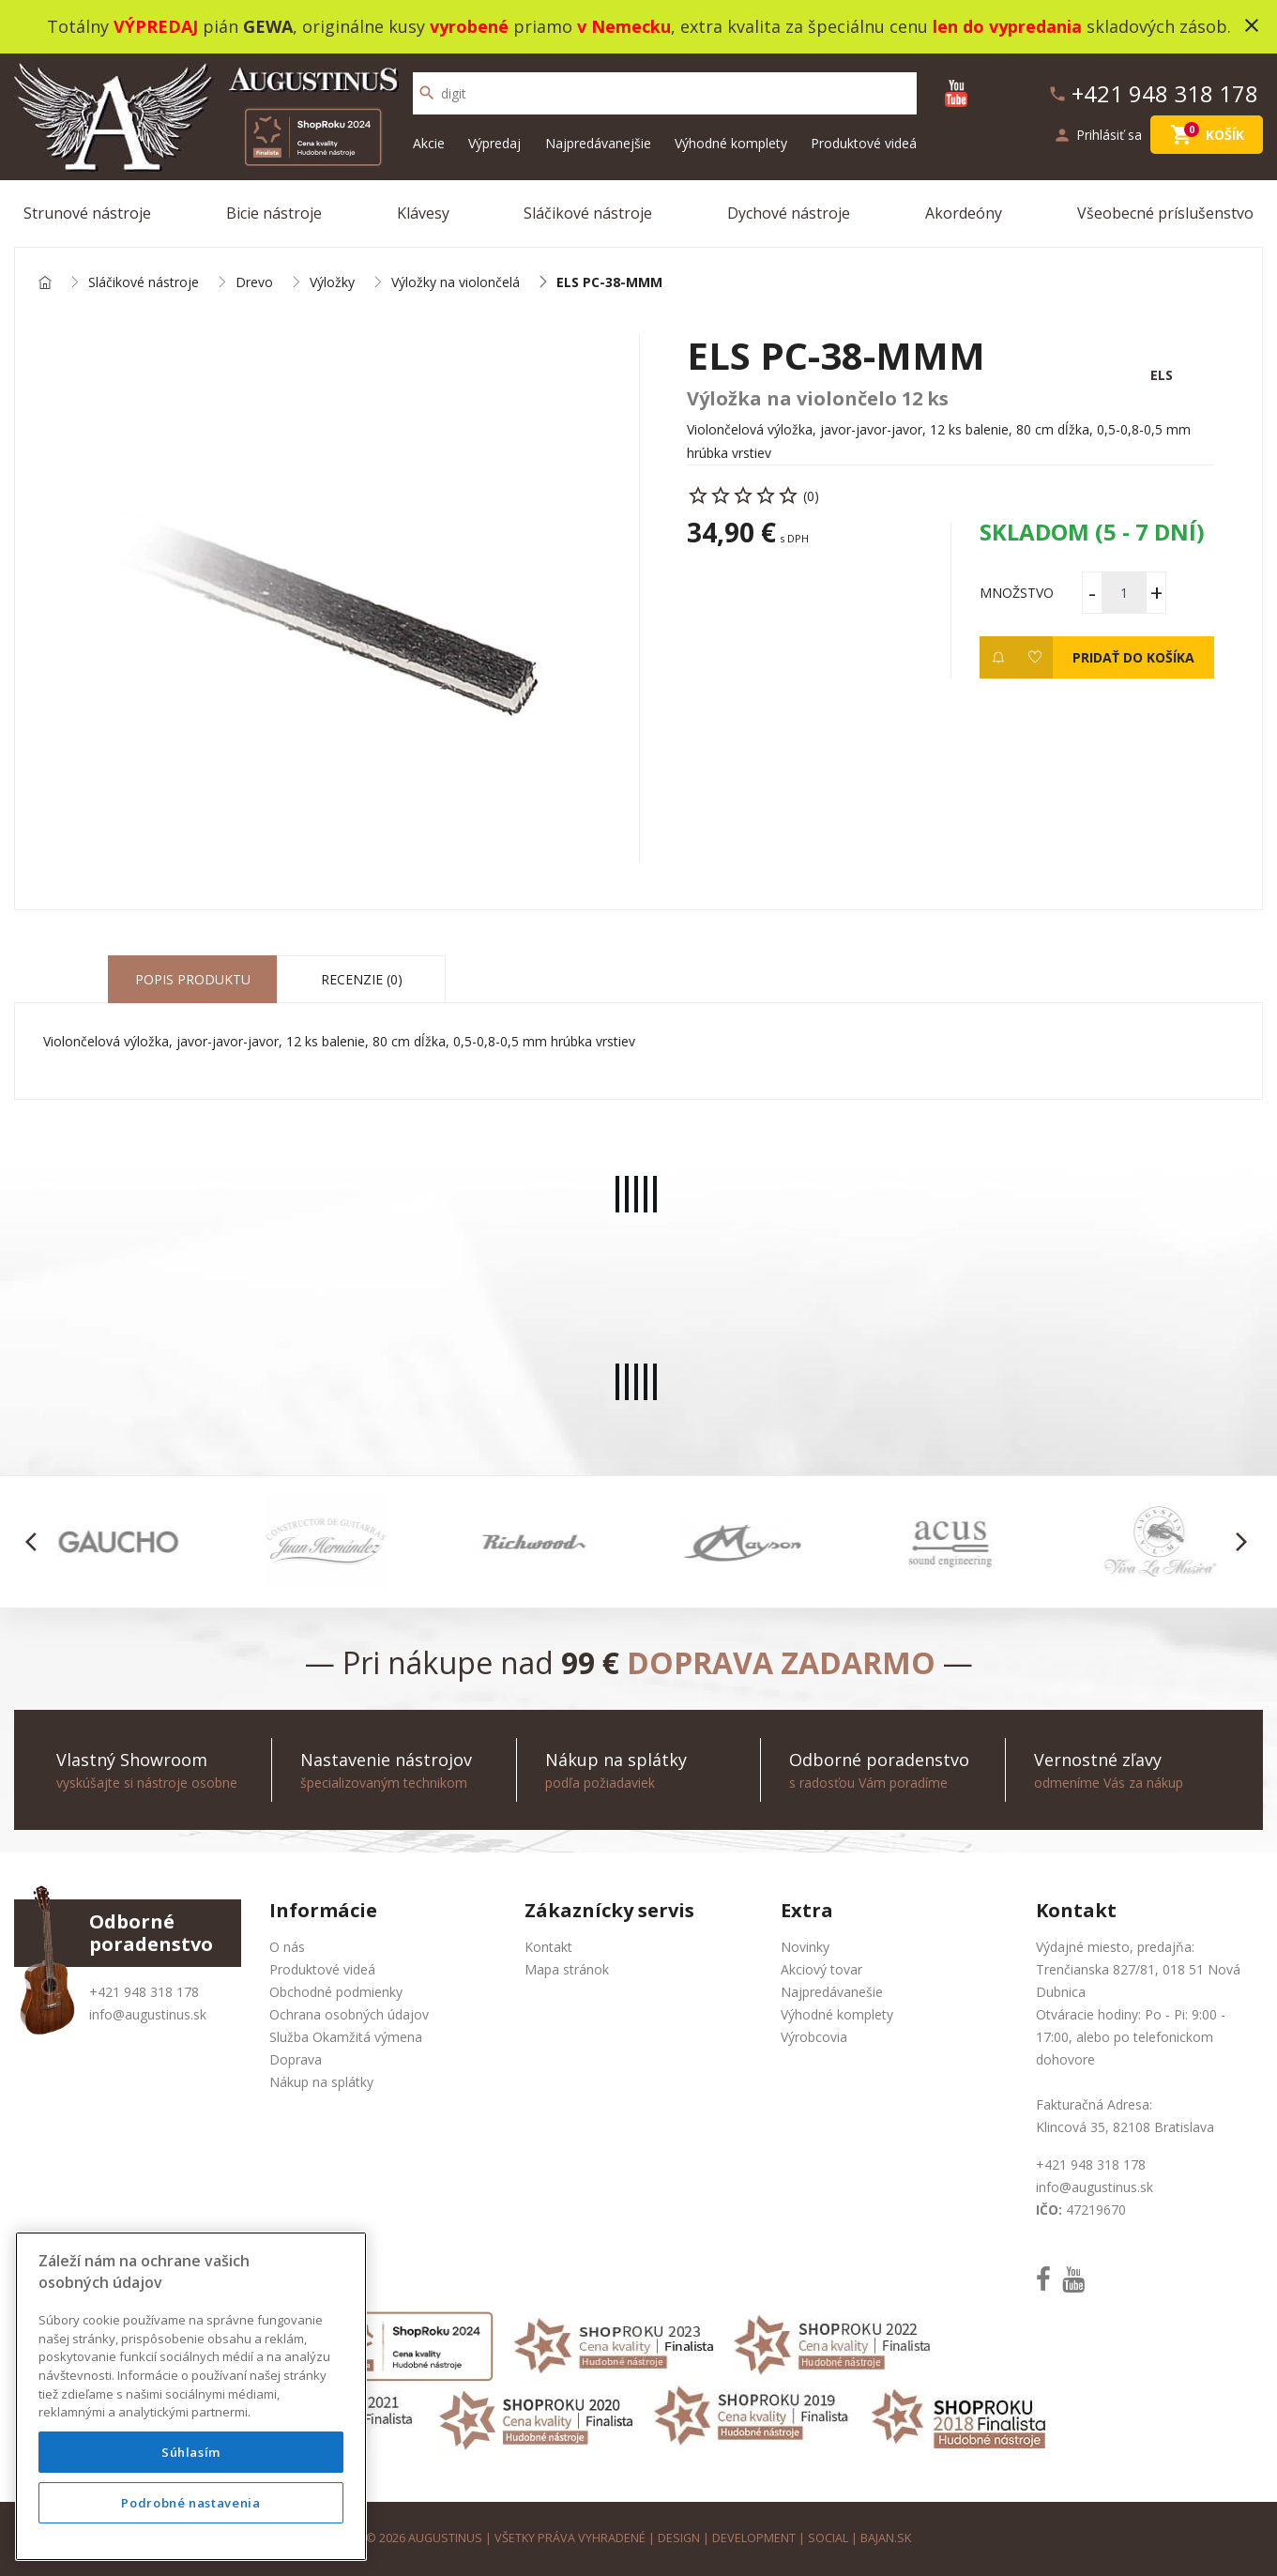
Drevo (254, 283)
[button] (36, 1541)
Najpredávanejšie (598, 143)
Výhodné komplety (731, 143)
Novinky (805, 1947)
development (754, 2538)
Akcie (429, 143)
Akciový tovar (821, 1969)
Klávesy (423, 213)
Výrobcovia (814, 2037)
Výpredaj (494, 143)
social (828, 2538)
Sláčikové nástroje (588, 213)
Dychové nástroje (788, 213)
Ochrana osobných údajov (349, 2014)
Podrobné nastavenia (190, 2502)
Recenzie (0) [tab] (362, 979)
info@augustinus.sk (147, 2014)
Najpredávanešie (832, 1992)
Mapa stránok (566, 1969)
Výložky (332, 283)
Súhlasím (190, 2452)
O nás (287, 1947)
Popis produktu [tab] (193, 979)
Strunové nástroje (87, 213)
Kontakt (548, 1947)
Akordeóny (963, 213)
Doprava (295, 2059)
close (1251, 25)
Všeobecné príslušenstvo (1165, 213)
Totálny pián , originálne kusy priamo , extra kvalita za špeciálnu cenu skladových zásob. (639, 26)
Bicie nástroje (274, 213)
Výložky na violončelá (455, 283)
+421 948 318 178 (144, 1992)
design (679, 2538)
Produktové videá (864, 143)
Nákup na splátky (321, 2082)
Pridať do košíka (1133, 657)
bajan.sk (885, 2538)
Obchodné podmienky (336, 1992)
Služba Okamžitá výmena (345, 2037)
